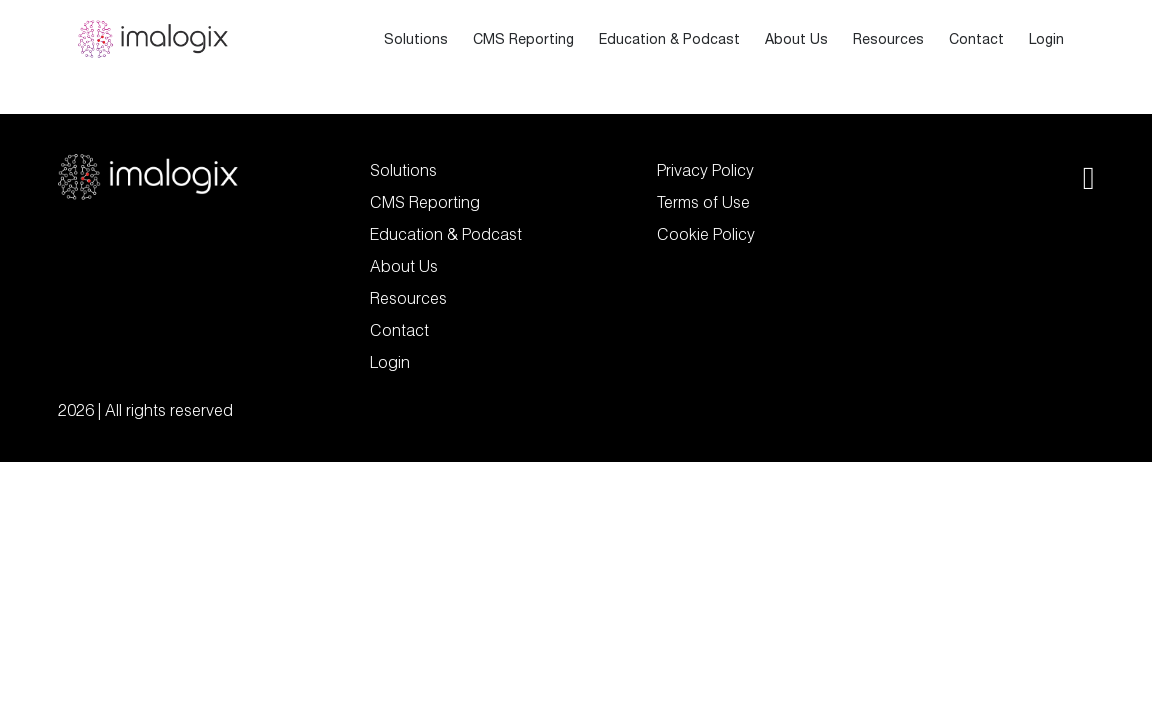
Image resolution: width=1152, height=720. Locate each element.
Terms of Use (703, 202)
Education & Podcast (669, 39)
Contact (976, 39)
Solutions (416, 39)
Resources (888, 39)
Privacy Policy (705, 170)
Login (1046, 39)
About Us (796, 39)
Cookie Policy (706, 234)
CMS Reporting (523, 39)
